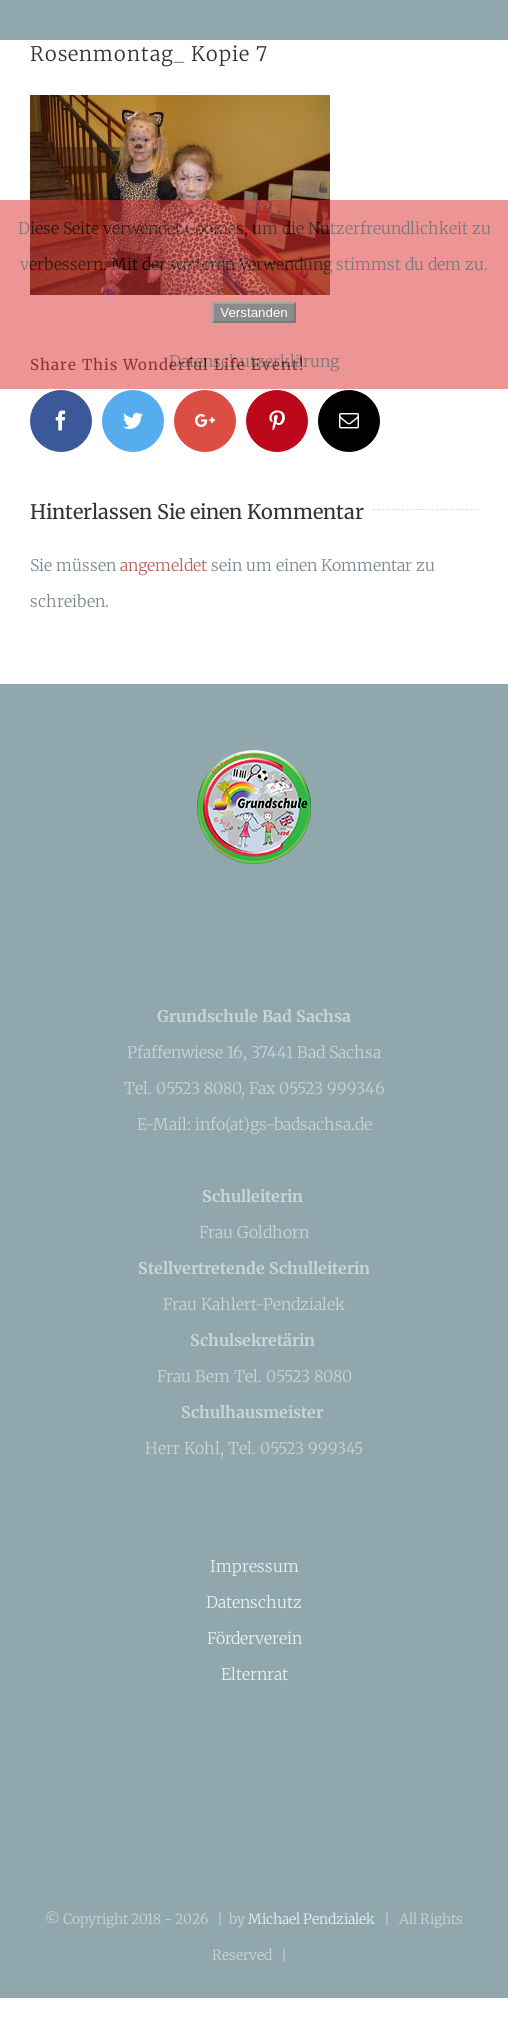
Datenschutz (254, 1602)
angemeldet (163, 565)
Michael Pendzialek (311, 1919)
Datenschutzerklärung (254, 361)
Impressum (254, 1566)
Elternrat (254, 1674)
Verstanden (253, 312)
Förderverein (254, 1638)
